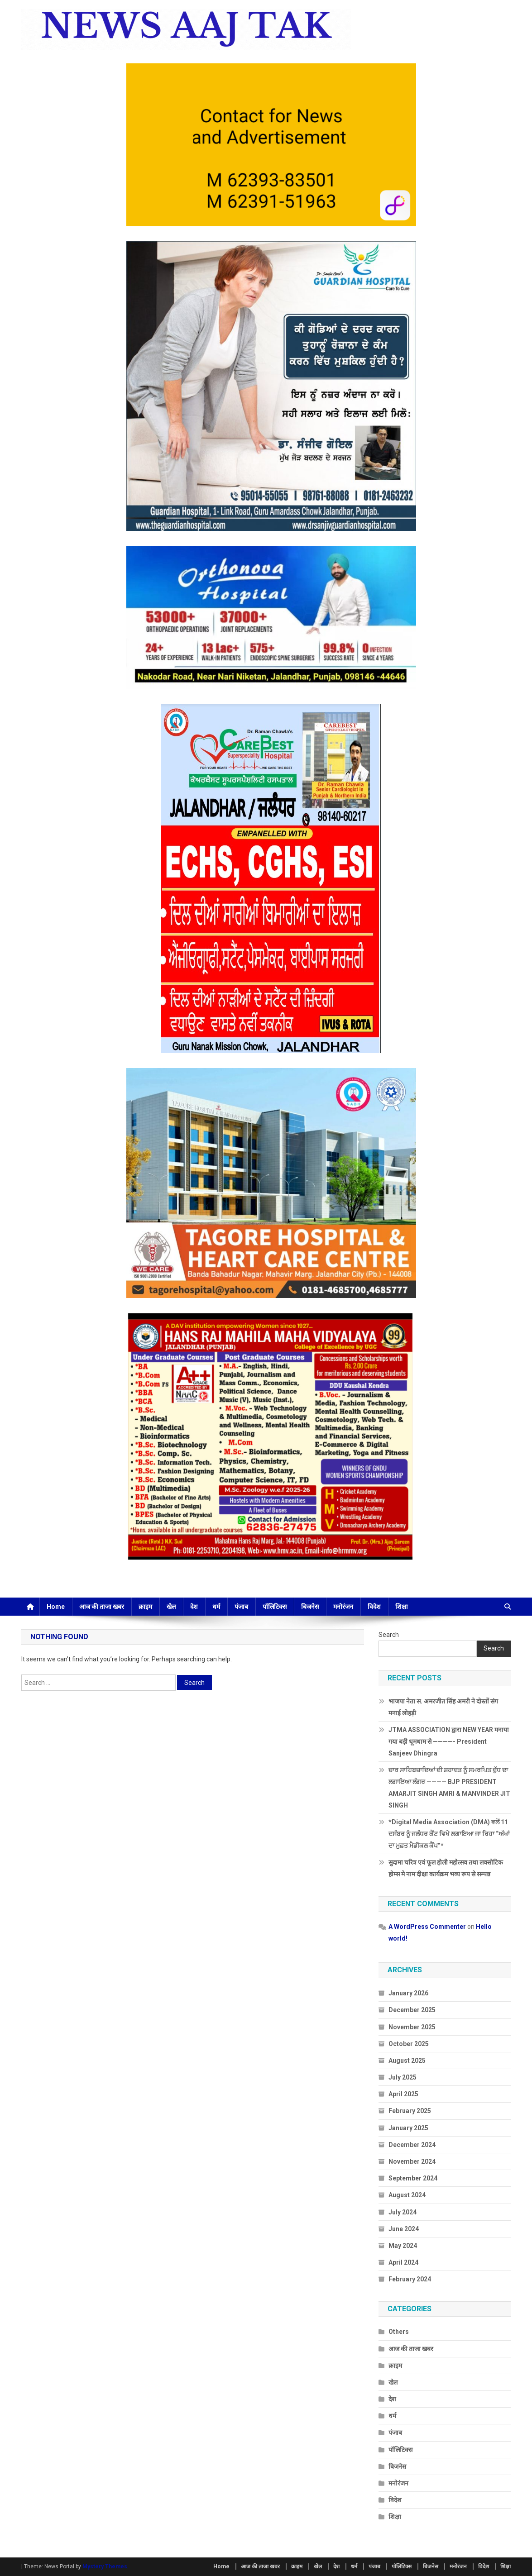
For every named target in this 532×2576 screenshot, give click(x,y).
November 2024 (412, 2161)
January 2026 (408, 1993)
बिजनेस (310, 1606)
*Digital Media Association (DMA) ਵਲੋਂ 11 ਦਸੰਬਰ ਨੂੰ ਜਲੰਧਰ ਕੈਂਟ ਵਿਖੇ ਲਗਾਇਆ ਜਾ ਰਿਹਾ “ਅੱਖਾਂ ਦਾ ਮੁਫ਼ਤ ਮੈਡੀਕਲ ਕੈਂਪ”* (449, 1833)
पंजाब (241, 1606)
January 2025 (408, 2128)
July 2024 (402, 2212)
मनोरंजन (343, 1606)
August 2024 (407, 2195)
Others (398, 2331)
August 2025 (407, 2060)
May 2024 (402, 2245)
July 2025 (402, 2077)
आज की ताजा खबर (101, 1606)
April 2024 (403, 2262)
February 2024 (409, 2279)
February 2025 (409, 2110)
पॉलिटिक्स (275, 1606)
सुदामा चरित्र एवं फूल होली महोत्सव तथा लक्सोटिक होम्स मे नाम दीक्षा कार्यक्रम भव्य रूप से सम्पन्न (445, 1868)
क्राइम (145, 1606)
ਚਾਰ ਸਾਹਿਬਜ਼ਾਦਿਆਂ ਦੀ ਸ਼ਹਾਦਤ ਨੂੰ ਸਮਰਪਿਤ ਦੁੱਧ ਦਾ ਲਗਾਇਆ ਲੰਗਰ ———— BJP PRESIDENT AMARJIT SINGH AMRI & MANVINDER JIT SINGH (449, 1787)
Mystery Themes (104, 2566)
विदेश (374, 1606)
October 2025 (408, 2043)
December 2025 (412, 2009)
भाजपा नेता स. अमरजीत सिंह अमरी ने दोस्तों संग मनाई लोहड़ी (443, 1707)
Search (389, 1634)
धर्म (216, 1606)
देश (194, 1606)
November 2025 (412, 2027)
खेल (171, 1606)
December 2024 (412, 2144)
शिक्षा (401, 1606)
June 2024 (403, 2229)
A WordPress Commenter (427, 1926)
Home (56, 1606)
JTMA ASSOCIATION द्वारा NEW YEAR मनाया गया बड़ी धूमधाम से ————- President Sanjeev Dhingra (448, 1741)
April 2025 (403, 2094)
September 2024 (412, 2178)
